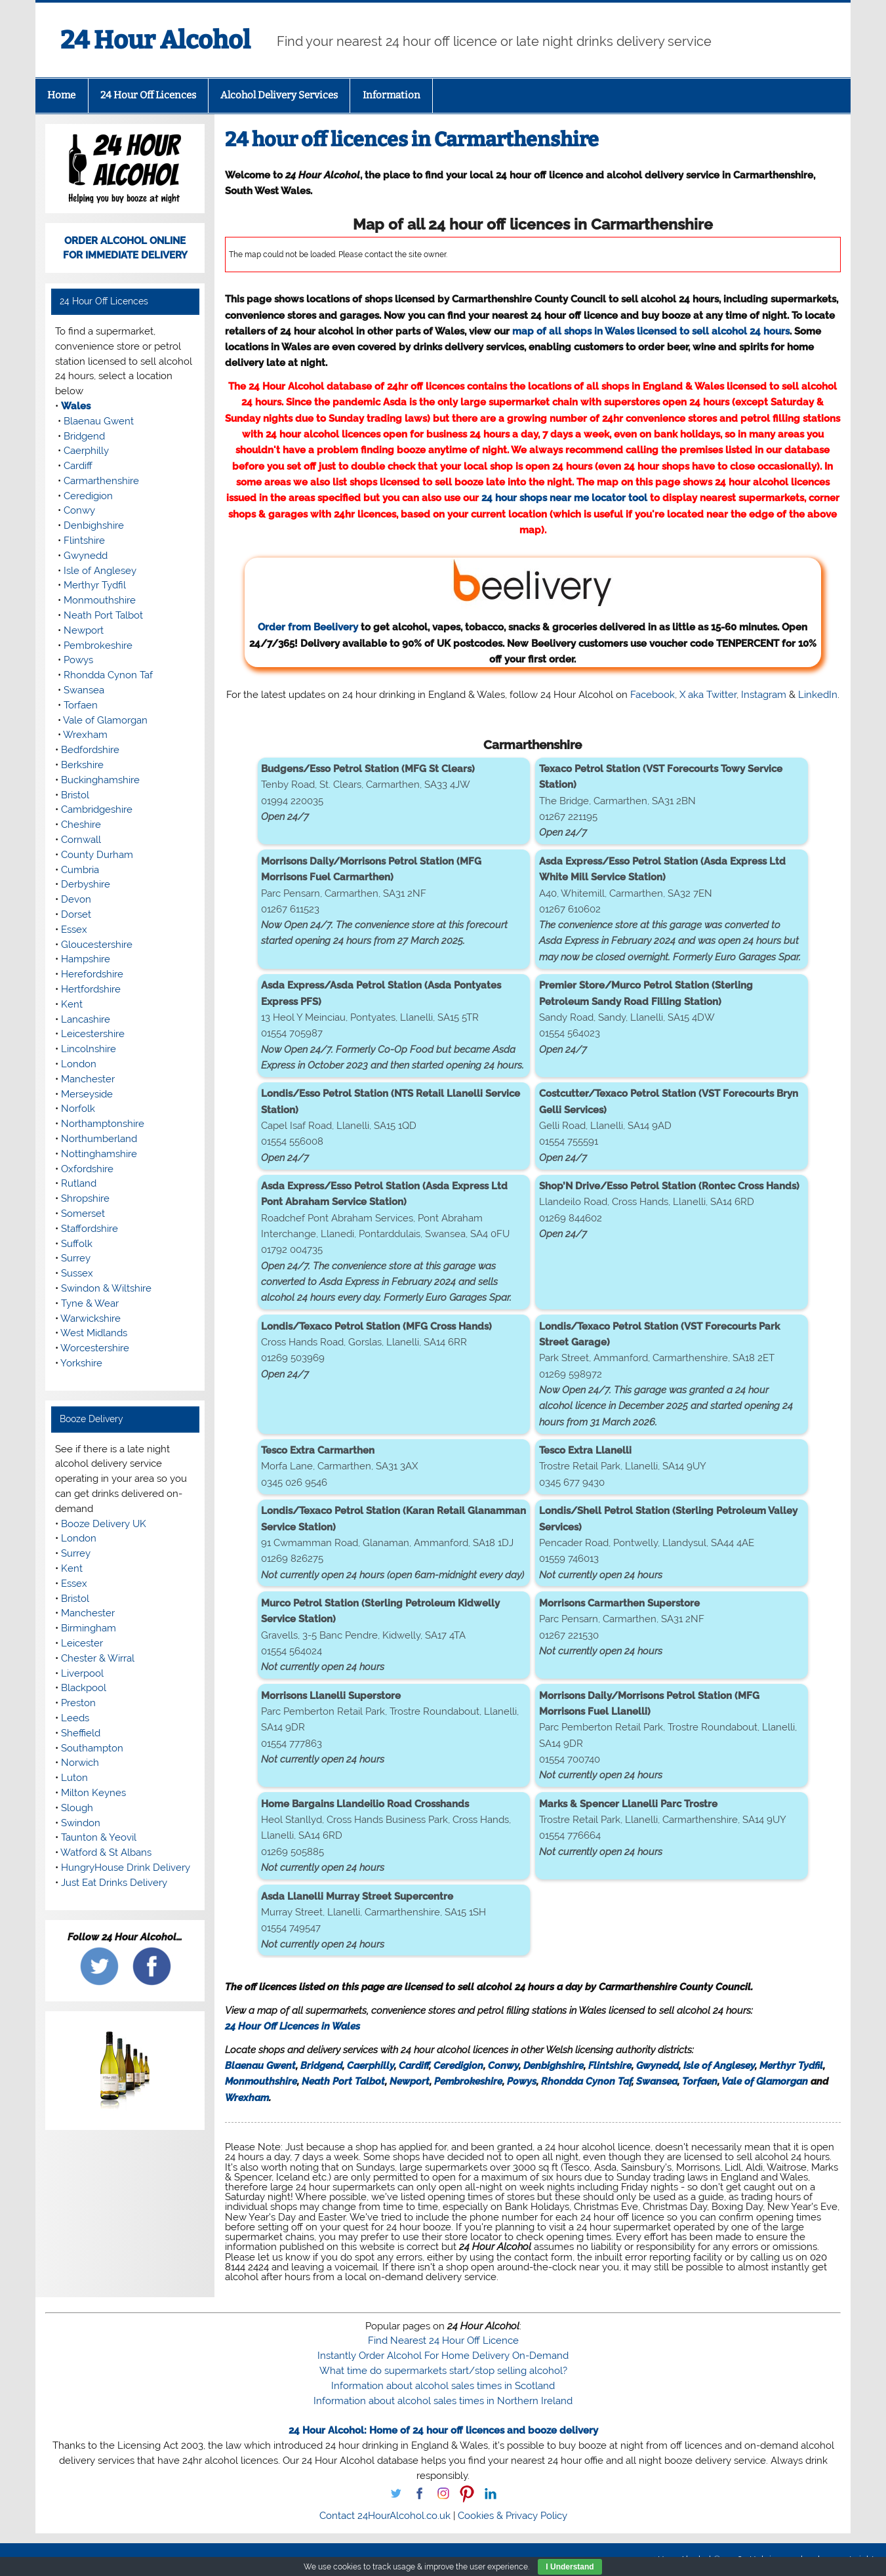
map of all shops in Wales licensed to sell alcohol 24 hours (651, 331)
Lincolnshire (88, 1049)
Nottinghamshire (99, 1154)
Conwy (503, 2066)
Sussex (77, 1273)
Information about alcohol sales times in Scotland (443, 2386)
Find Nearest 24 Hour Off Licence (443, 2340)
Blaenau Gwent (260, 2066)
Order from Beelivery (436, 595)
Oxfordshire (87, 1169)
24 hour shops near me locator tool (564, 498)
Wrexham (247, 2098)
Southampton (92, 1748)
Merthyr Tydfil (791, 2066)
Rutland (78, 1183)
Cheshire (81, 824)
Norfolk (78, 1108)
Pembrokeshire (468, 2081)
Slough (77, 1808)
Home (61, 95)
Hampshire (85, 959)
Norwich (80, 1762)
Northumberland (99, 1139)
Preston (78, 1703)
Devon (76, 899)
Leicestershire (93, 1034)
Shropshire (85, 1198)
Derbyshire (85, 884)
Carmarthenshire (101, 481)
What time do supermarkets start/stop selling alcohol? (443, 2371)
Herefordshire (92, 974)
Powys (521, 2081)
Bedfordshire (90, 750)
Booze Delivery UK (103, 1524)
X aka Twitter (707, 695)
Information (391, 95)
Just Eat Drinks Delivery (114, 1883)
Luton (74, 1778)
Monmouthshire (261, 2081)
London (78, 1064)
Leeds (75, 1718)
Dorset (76, 914)
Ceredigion (458, 2066)
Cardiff (414, 2066)
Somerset (83, 1213)
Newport (410, 2081)
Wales (76, 406)
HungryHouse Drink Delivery (125, 1867)
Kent (72, 1004)
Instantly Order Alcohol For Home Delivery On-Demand (443, 2355)
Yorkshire (81, 1363)
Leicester (82, 1643)
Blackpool (83, 1688)
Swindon (80, 1823)
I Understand (570, 2566)
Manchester (88, 1079)
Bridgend (321, 2066)
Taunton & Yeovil (98, 1837)
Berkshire (82, 765)
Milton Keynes (93, 1793)
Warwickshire (90, 1318)
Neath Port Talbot (343, 2081)
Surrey (76, 1258)
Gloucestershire (96, 945)
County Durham (97, 855)
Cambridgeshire (96, 809)
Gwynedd (657, 2066)
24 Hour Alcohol (155, 40)
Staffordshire (89, 1229)
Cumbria (80, 870)
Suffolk (76, 1244)
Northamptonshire (102, 1124)
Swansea (656, 2081)
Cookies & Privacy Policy (512, 2516)
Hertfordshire (91, 989)
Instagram (763, 695)
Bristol (75, 795)
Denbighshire (553, 2066)
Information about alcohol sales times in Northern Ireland (443, 2401)
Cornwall (81, 840)
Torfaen (699, 2081)
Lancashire (85, 1019)
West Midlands (93, 1333)
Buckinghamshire (100, 780)
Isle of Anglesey (719, 2066)
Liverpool (82, 1673)
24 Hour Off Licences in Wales (292, 2026)
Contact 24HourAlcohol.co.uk (385, 2516)
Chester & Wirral (97, 1658)
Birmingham (88, 1628)
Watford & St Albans (105, 1852)
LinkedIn (817, 695)
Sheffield (80, 1733)
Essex (74, 929)
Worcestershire (94, 1348)
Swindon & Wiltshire (106, 1288)
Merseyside (87, 1094)
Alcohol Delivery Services (279, 95)
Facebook (652, 695)
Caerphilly (370, 2066)
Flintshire (610, 2066)
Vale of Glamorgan (764, 2081)
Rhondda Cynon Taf (586, 2081)
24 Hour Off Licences (148, 95)
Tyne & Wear (90, 1303)
